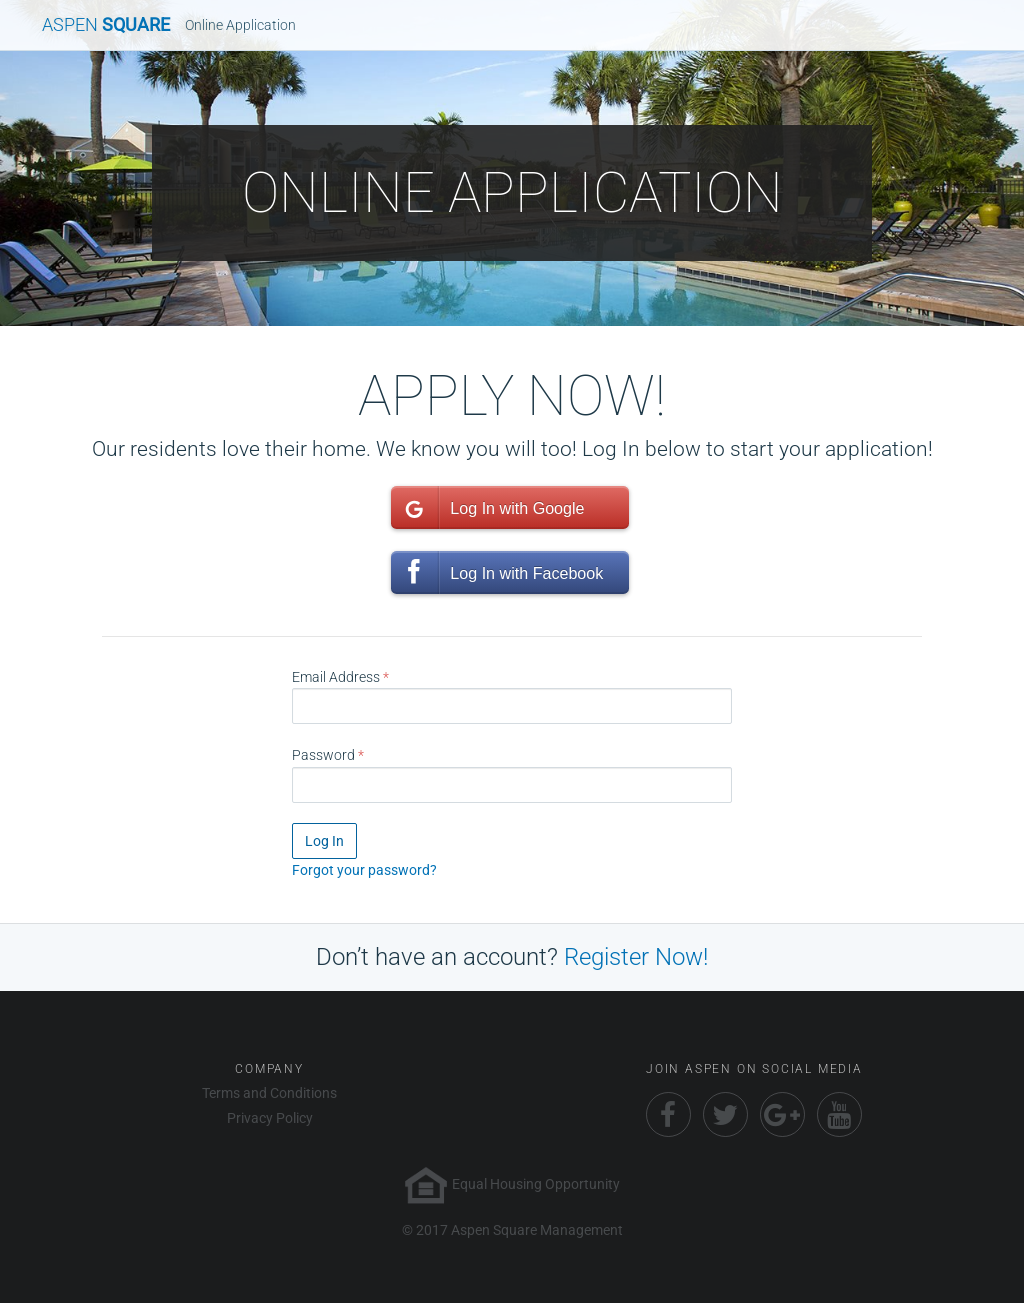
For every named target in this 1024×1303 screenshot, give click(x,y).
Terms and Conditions (269, 1093)
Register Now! (636, 957)
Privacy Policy (270, 1118)
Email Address (336, 677)
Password (323, 755)
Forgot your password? (364, 870)
